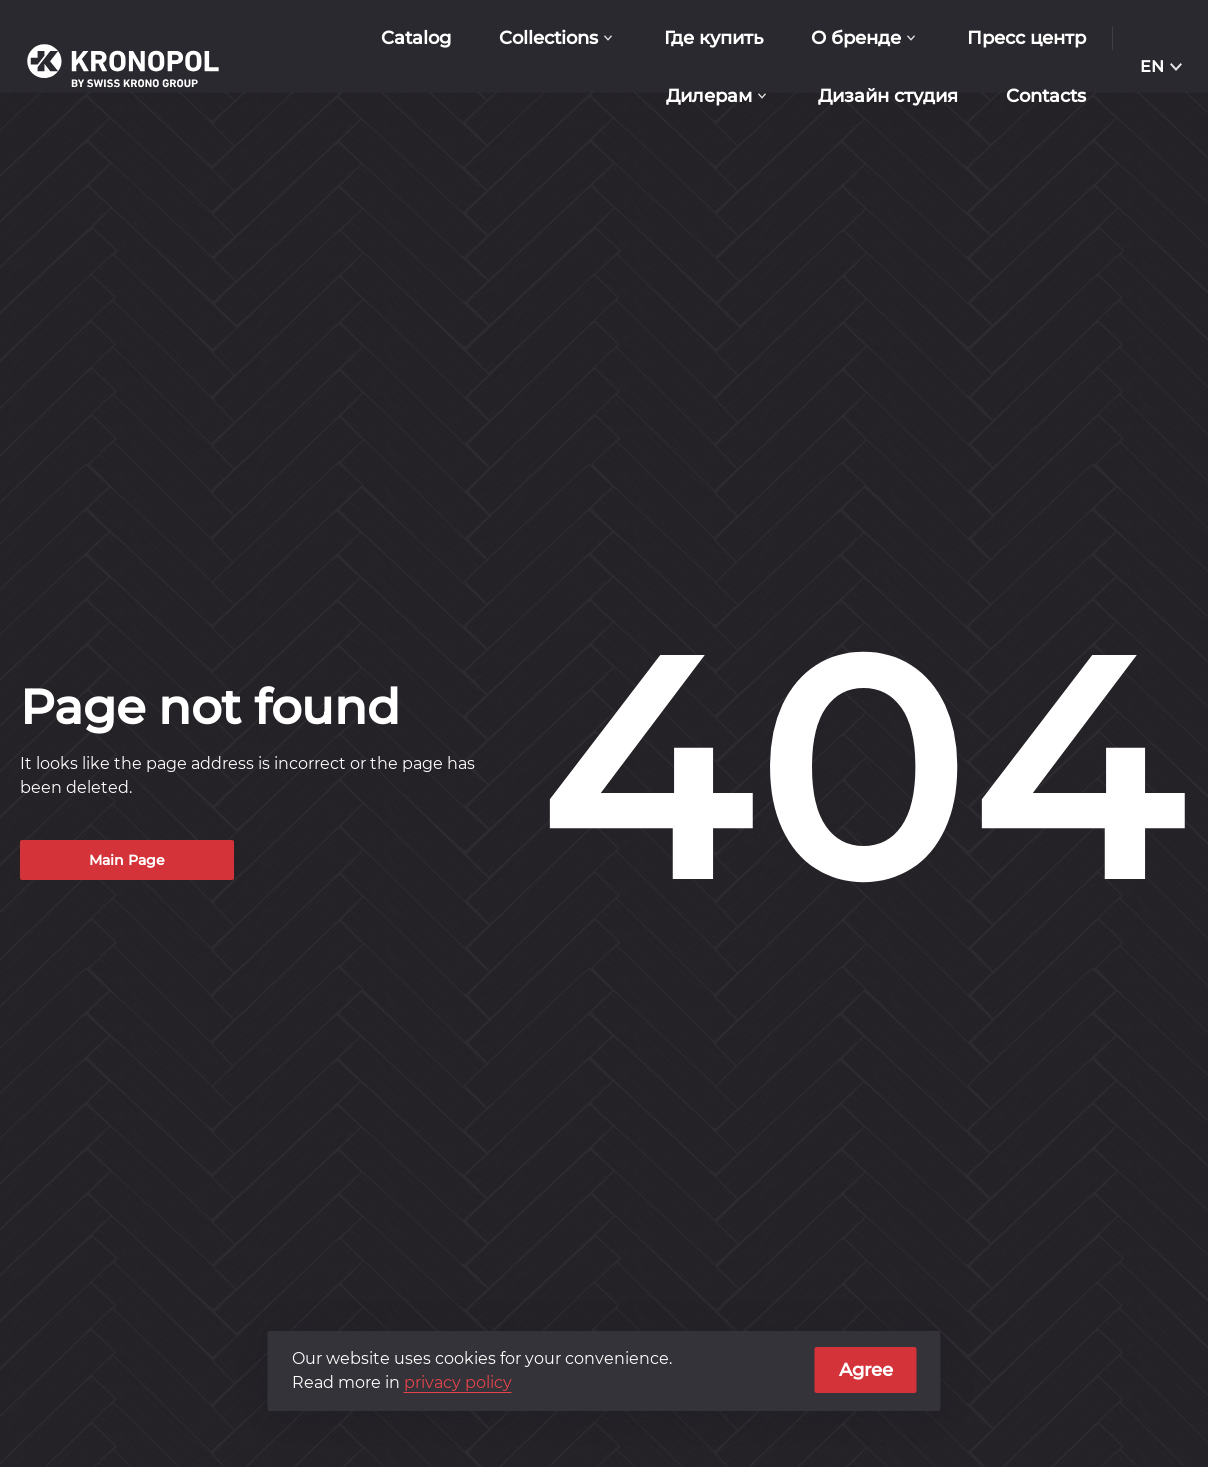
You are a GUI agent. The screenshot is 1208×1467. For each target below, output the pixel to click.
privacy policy (458, 1382)
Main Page (127, 860)
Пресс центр (1026, 38)
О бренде (856, 38)
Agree (866, 1370)
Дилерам (709, 96)
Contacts (1046, 96)
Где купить (713, 38)
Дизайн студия (888, 96)
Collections (548, 38)
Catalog (416, 38)
